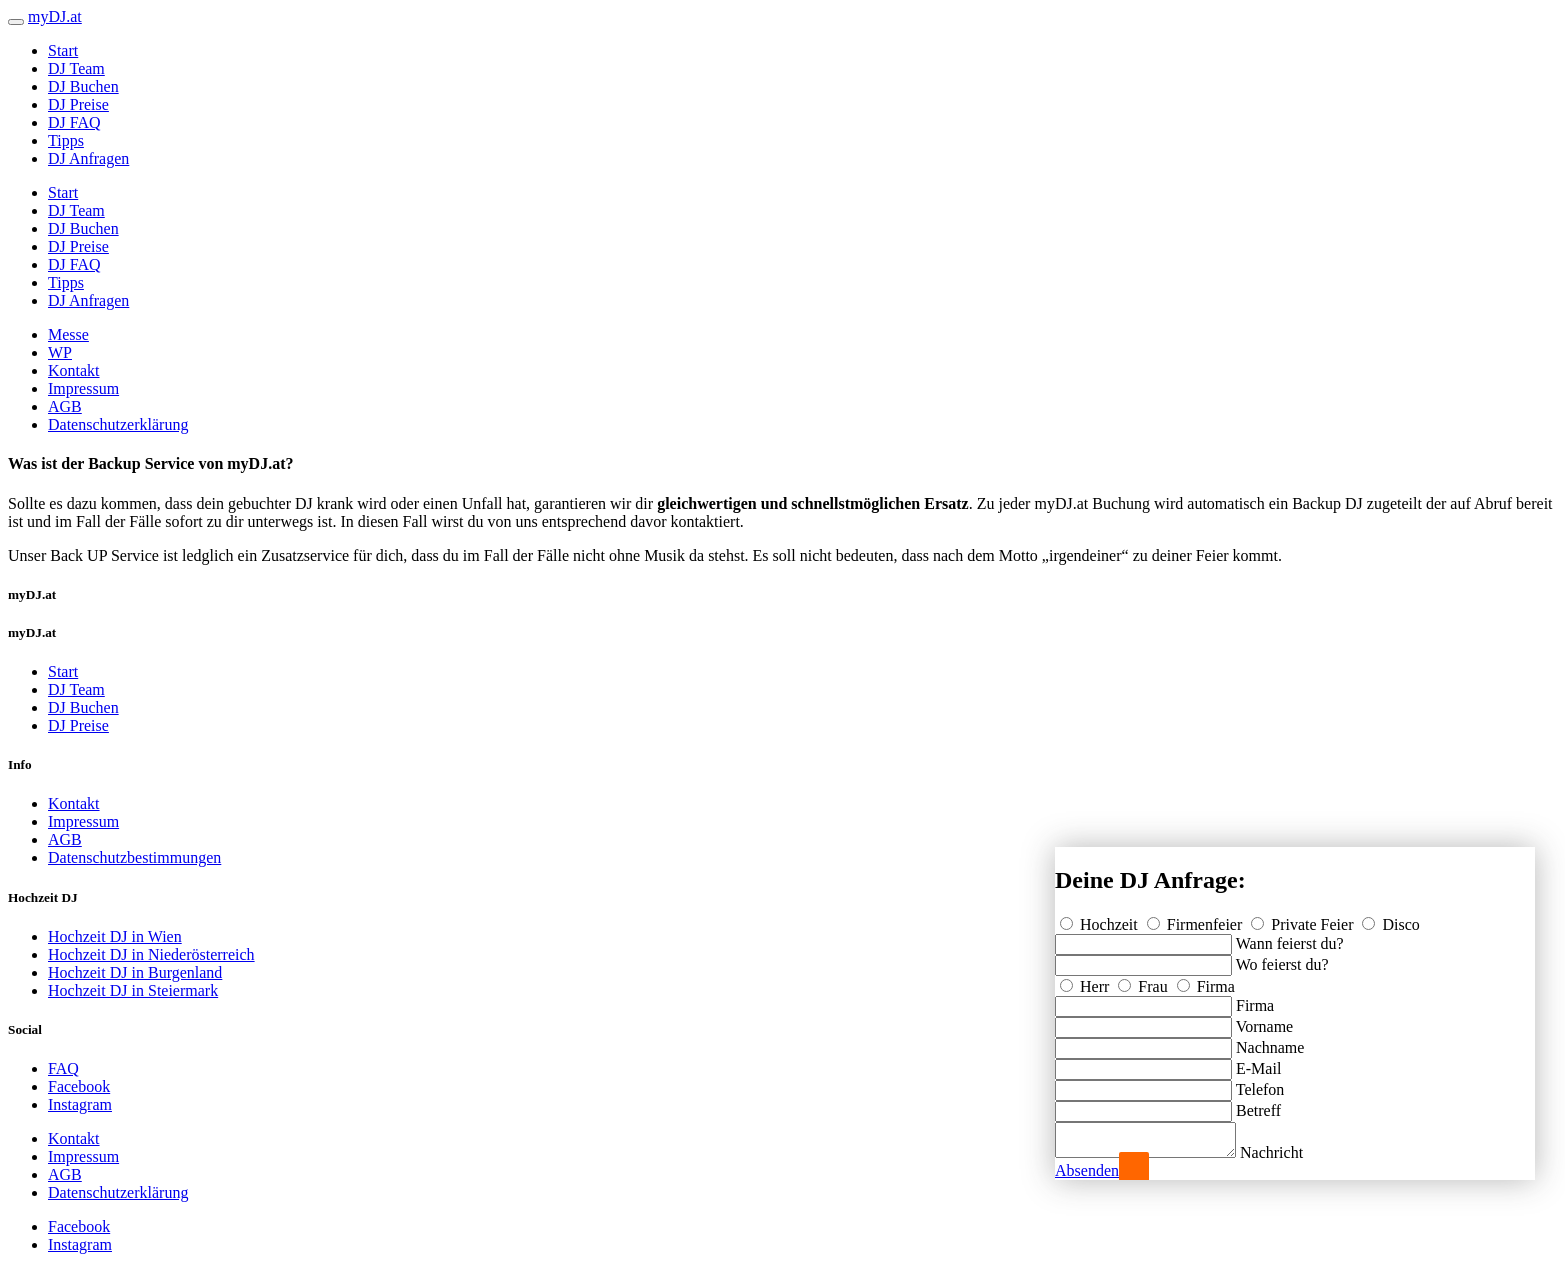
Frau (1144, 980)
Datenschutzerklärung (118, 424)
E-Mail (1258, 1062)
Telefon (1260, 1083)
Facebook (79, 1086)
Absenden (1087, 1170)
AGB (65, 406)
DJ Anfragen (88, 158)
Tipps (66, 140)
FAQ (63, 1068)
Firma (1206, 980)
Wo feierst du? (1282, 958)
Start (63, 50)
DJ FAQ (74, 122)
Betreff (1258, 1104)
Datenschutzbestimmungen (134, 857)
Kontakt (74, 370)
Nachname (1270, 1041)
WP (60, 352)
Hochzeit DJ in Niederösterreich (151, 954)
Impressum (83, 388)
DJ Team (76, 68)
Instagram (80, 1104)
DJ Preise (78, 104)
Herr (1086, 980)
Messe (68, 334)
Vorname (1264, 1020)
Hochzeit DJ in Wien (115, 936)
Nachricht (1291, 1152)
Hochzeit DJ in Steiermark (133, 990)
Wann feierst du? (1290, 937)
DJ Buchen (83, 86)
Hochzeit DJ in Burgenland (135, 972)
